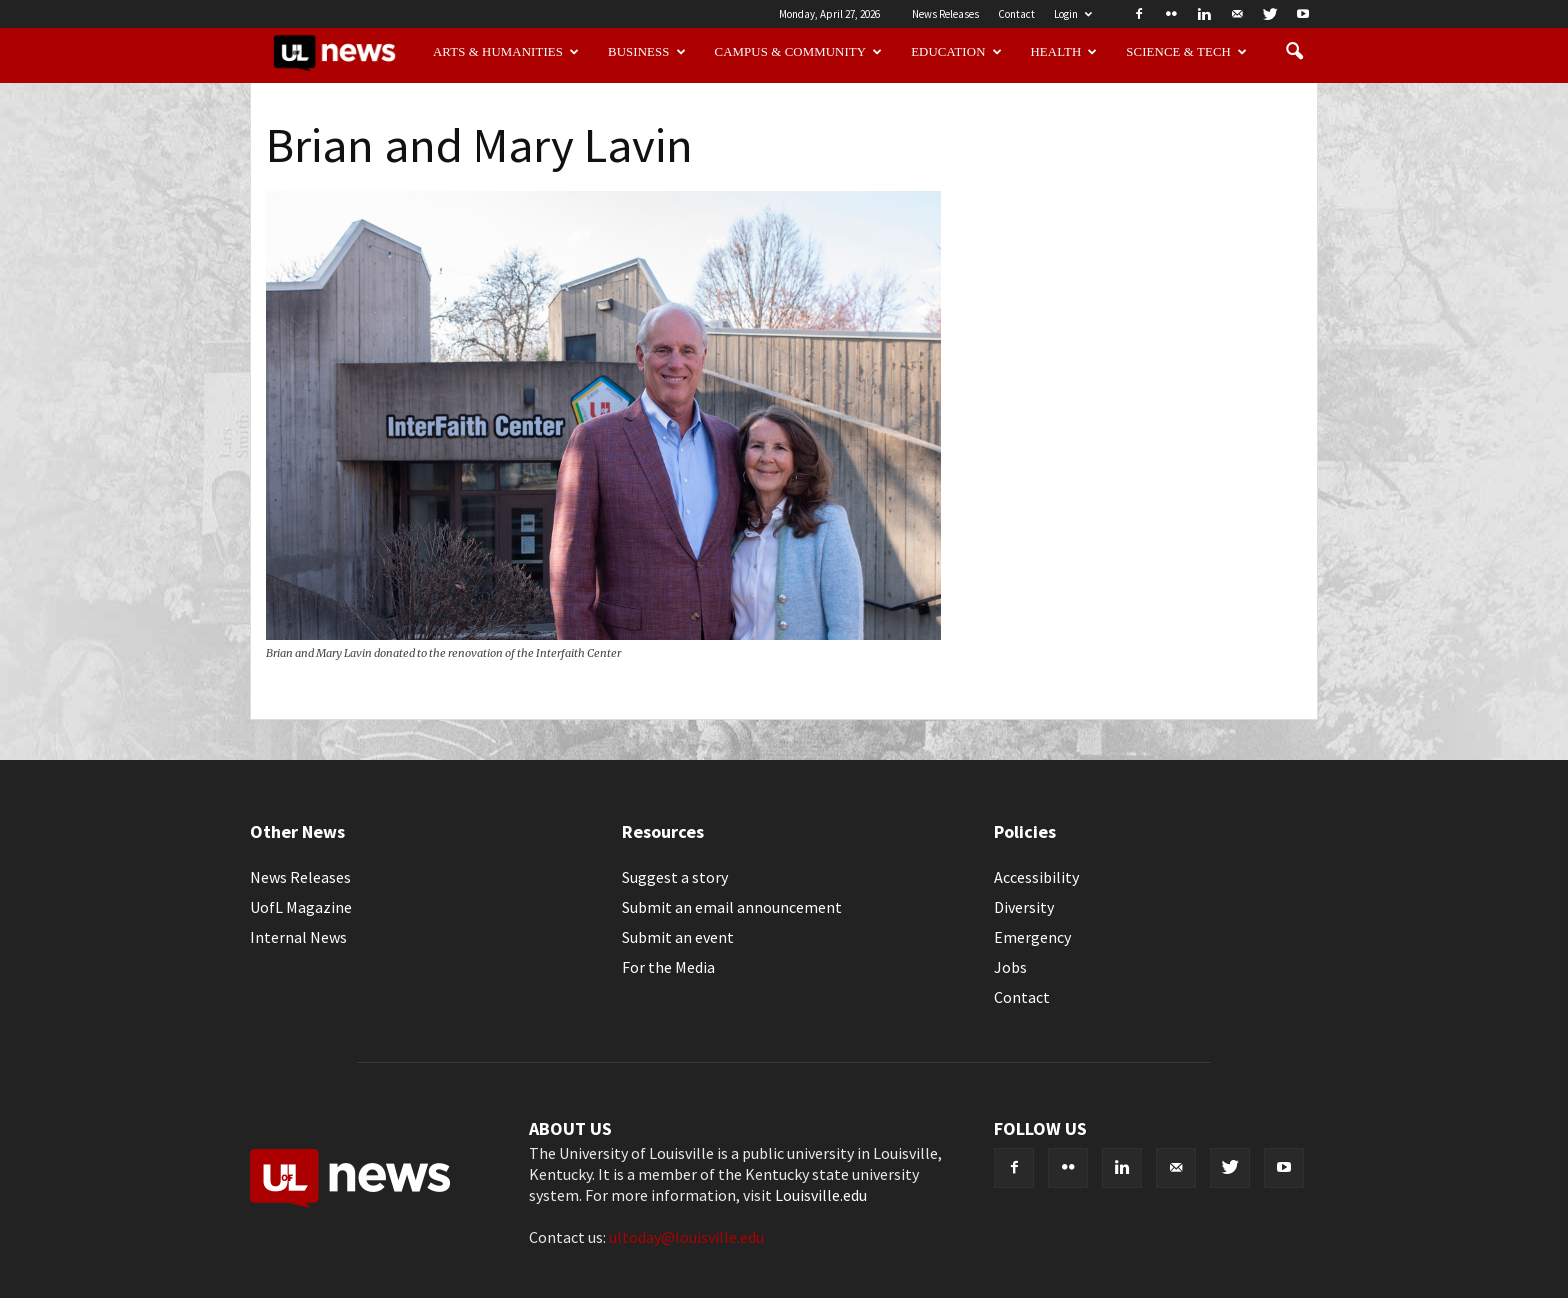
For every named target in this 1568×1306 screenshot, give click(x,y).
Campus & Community (799, 52)
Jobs (1010, 967)
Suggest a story (675, 877)
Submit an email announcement (732, 907)
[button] (1294, 52)
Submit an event (678, 937)
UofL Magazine (301, 907)
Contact (1016, 14)
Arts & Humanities (506, 52)
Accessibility (1036, 877)
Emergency (1032, 937)
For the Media (668, 967)
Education (956, 52)
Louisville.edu (821, 1195)
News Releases (945, 14)
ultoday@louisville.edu (686, 1237)
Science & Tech (1186, 52)
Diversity (1024, 907)
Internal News (298, 937)
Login (1073, 14)
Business (647, 52)
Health (1064, 52)
